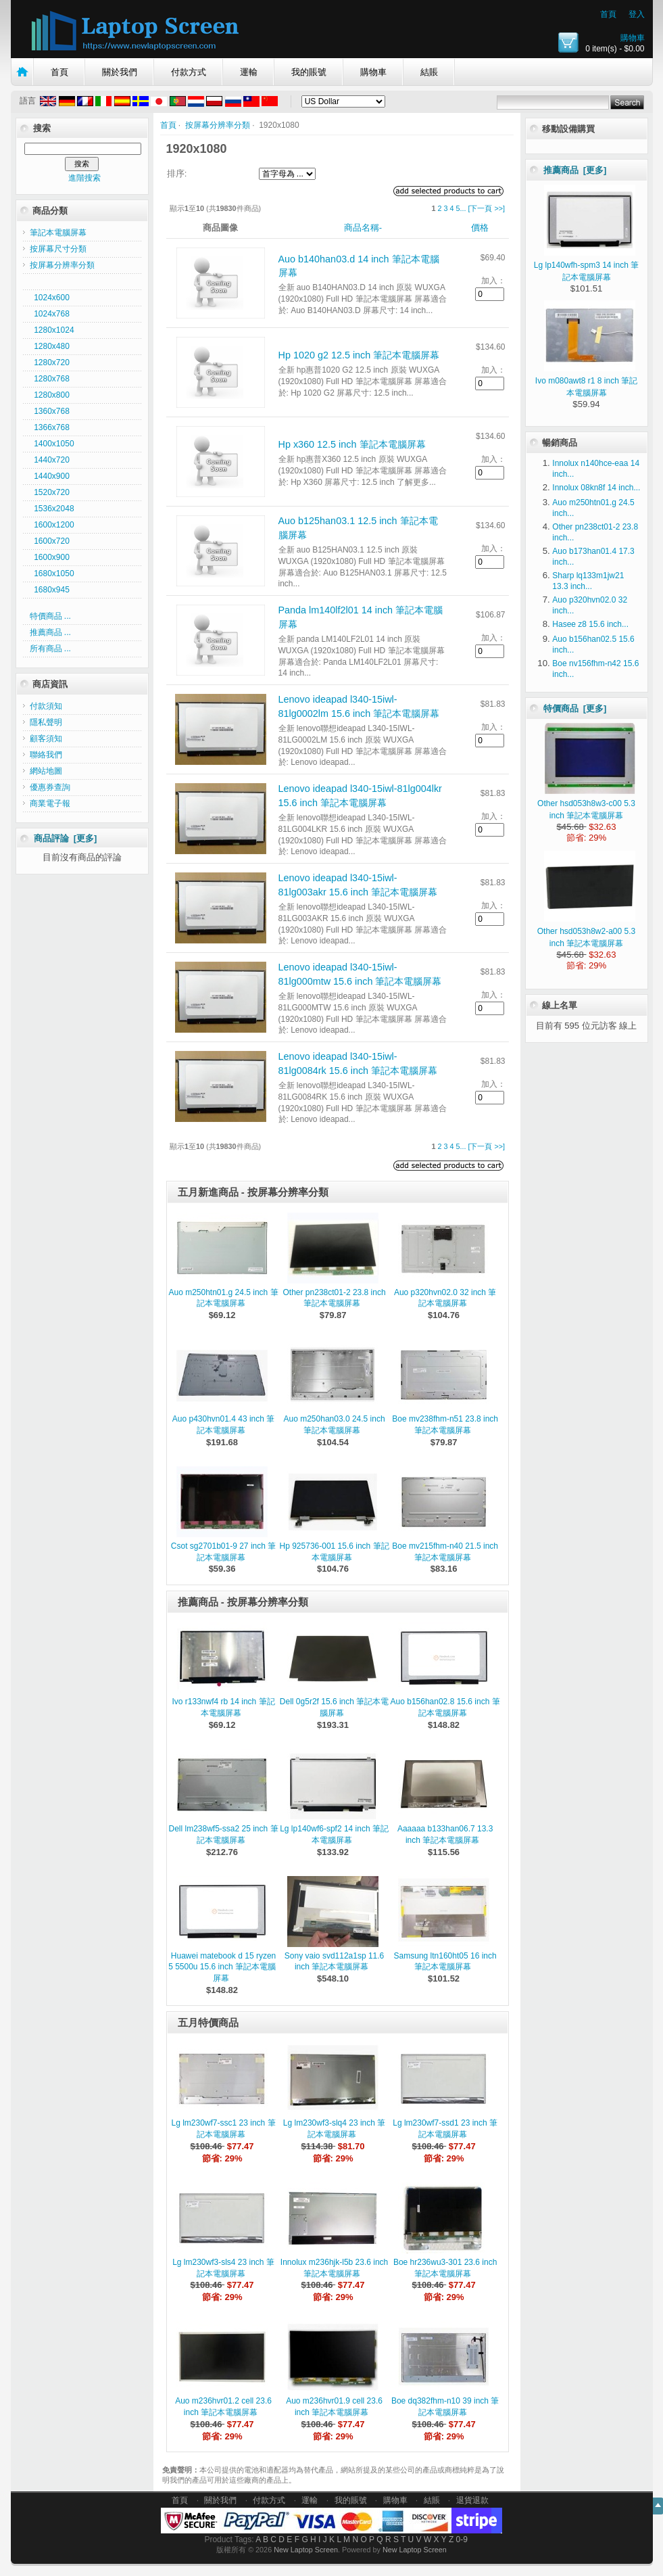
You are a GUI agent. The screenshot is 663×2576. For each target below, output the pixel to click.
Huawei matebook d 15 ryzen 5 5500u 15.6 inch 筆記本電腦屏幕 (222, 1967)
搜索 (42, 128)
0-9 (462, 2539)
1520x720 (50, 492)
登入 (637, 14)
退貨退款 (472, 2500)
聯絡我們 (46, 754)
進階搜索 (84, 178)
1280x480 (50, 346)
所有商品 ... (50, 648)
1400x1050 (52, 443)
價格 (480, 228)
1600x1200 (52, 525)
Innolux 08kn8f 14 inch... (596, 487)
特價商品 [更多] (575, 708)
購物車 (632, 38)
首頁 (608, 14)
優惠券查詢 (50, 787)
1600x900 (50, 557)
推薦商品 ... (50, 632)
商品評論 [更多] (65, 838)
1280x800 (50, 395)
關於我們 (119, 72)
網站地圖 (46, 771)
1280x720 (50, 362)
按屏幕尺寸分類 (58, 249)
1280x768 (50, 378)
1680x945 (50, 589)
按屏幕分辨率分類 (217, 125)
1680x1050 (52, 573)
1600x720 (50, 541)
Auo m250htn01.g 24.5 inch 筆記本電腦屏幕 (223, 1298)
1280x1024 (52, 330)
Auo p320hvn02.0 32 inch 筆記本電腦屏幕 (445, 1298)
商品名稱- (363, 228)
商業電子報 (50, 803)
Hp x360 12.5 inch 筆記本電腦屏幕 (352, 444)
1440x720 (50, 460)
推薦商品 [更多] (575, 170)
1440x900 (50, 476)
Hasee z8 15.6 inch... (590, 624)
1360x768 (50, 411)
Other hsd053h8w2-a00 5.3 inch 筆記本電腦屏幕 (586, 931)
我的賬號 (308, 72)
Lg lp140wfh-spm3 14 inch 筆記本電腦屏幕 (586, 265)
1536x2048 (52, 508)
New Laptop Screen (306, 2550)
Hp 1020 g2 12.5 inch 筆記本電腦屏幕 (359, 355)
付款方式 (188, 72)
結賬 (429, 72)
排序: (177, 173)
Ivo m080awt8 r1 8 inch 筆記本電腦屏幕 (586, 381)
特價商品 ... (50, 616)
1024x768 (50, 314)
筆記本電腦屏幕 (58, 232)
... (463, 208)
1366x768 (50, 427)
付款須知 (46, 706)
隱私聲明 (46, 722)
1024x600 (50, 297)
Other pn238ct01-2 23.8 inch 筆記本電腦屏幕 (334, 1298)
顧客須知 (46, 738)
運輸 (248, 72)
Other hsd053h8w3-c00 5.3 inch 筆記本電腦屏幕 (586, 803)
